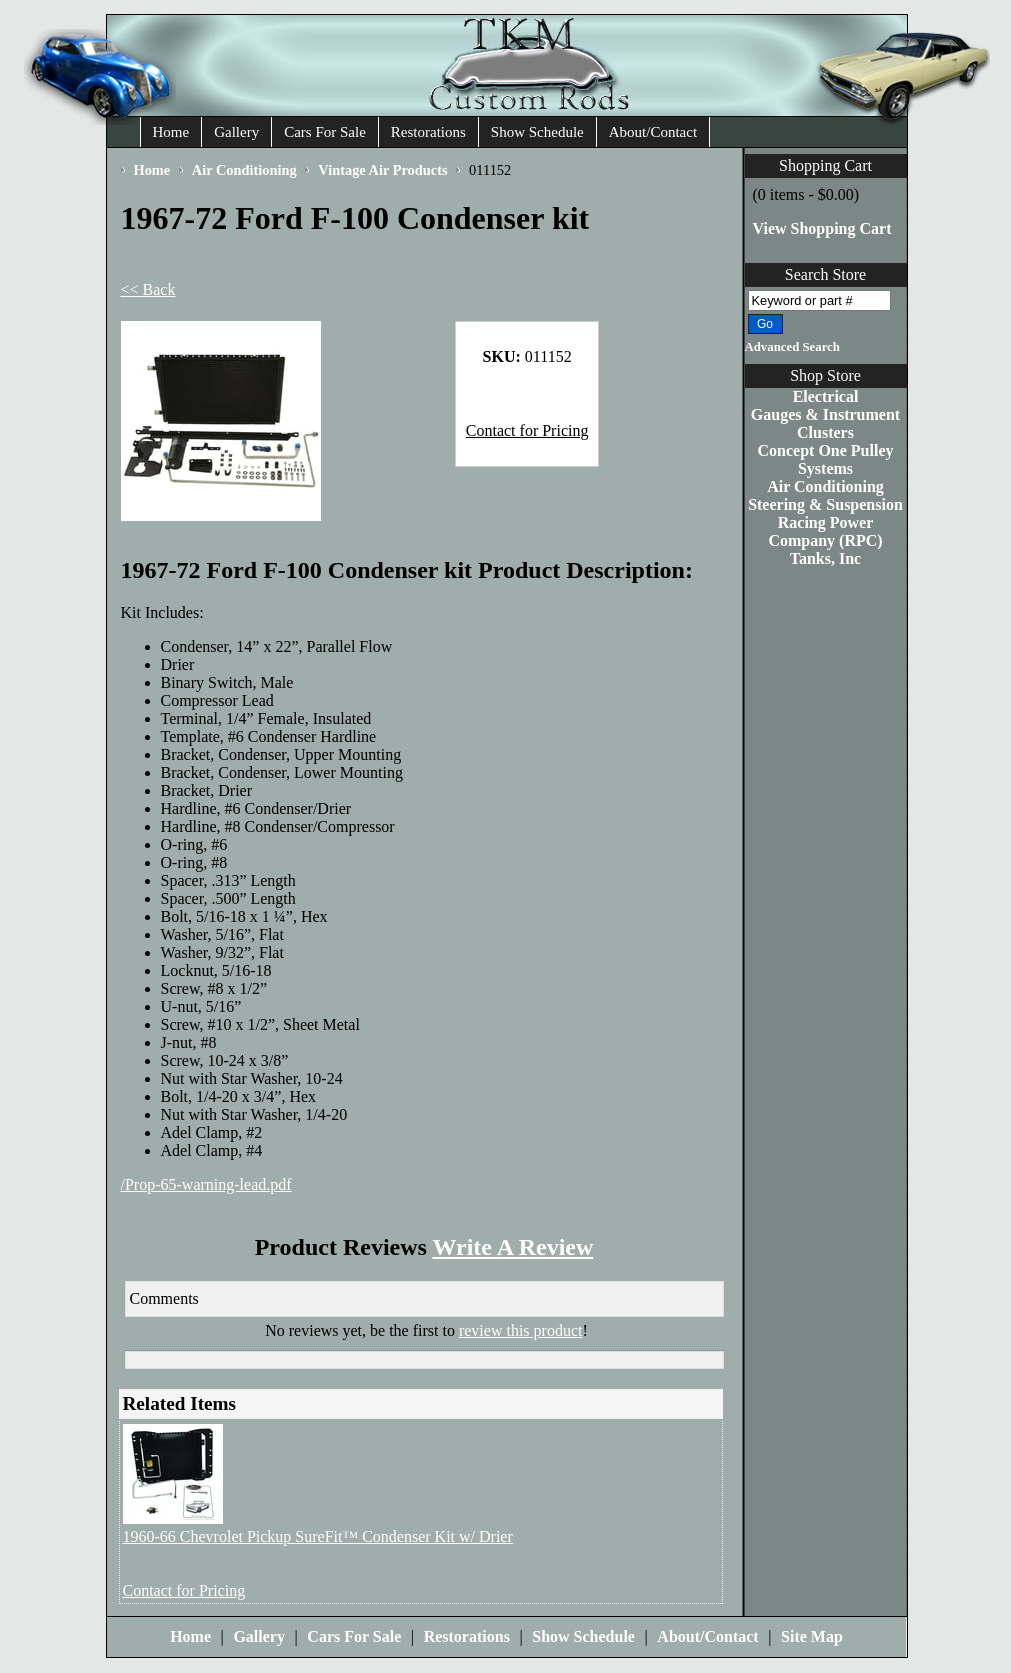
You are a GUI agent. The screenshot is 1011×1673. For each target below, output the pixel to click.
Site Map (812, 1636)
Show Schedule (537, 132)
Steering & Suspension (825, 504)
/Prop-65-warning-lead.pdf (206, 1184)
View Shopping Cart (822, 228)
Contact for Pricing (527, 430)
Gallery (236, 132)
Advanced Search (792, 347)
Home (171, 132)
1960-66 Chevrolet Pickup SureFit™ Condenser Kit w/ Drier (318, 1536)
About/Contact (653, 132)
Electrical (826, 396)
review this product (521, 1330)
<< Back (148, 289)
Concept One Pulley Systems (826, 459)
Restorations (428, 132)
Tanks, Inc (825, 558)
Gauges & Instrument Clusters (825, 423)
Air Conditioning (825, 486)
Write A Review (512, 1247)
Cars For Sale (325, 132)
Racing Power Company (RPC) (825, 531)
